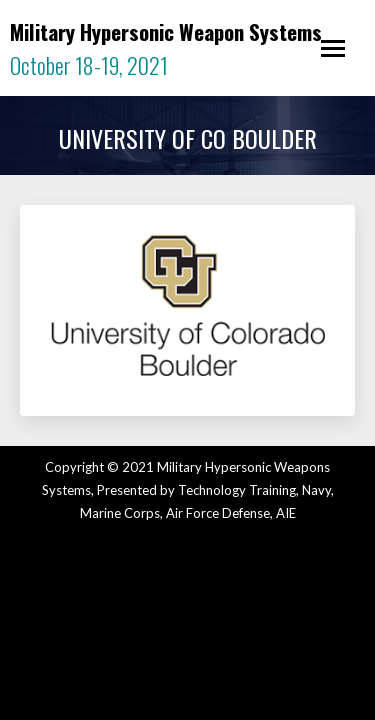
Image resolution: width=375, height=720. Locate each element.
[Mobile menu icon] (333, 48)
